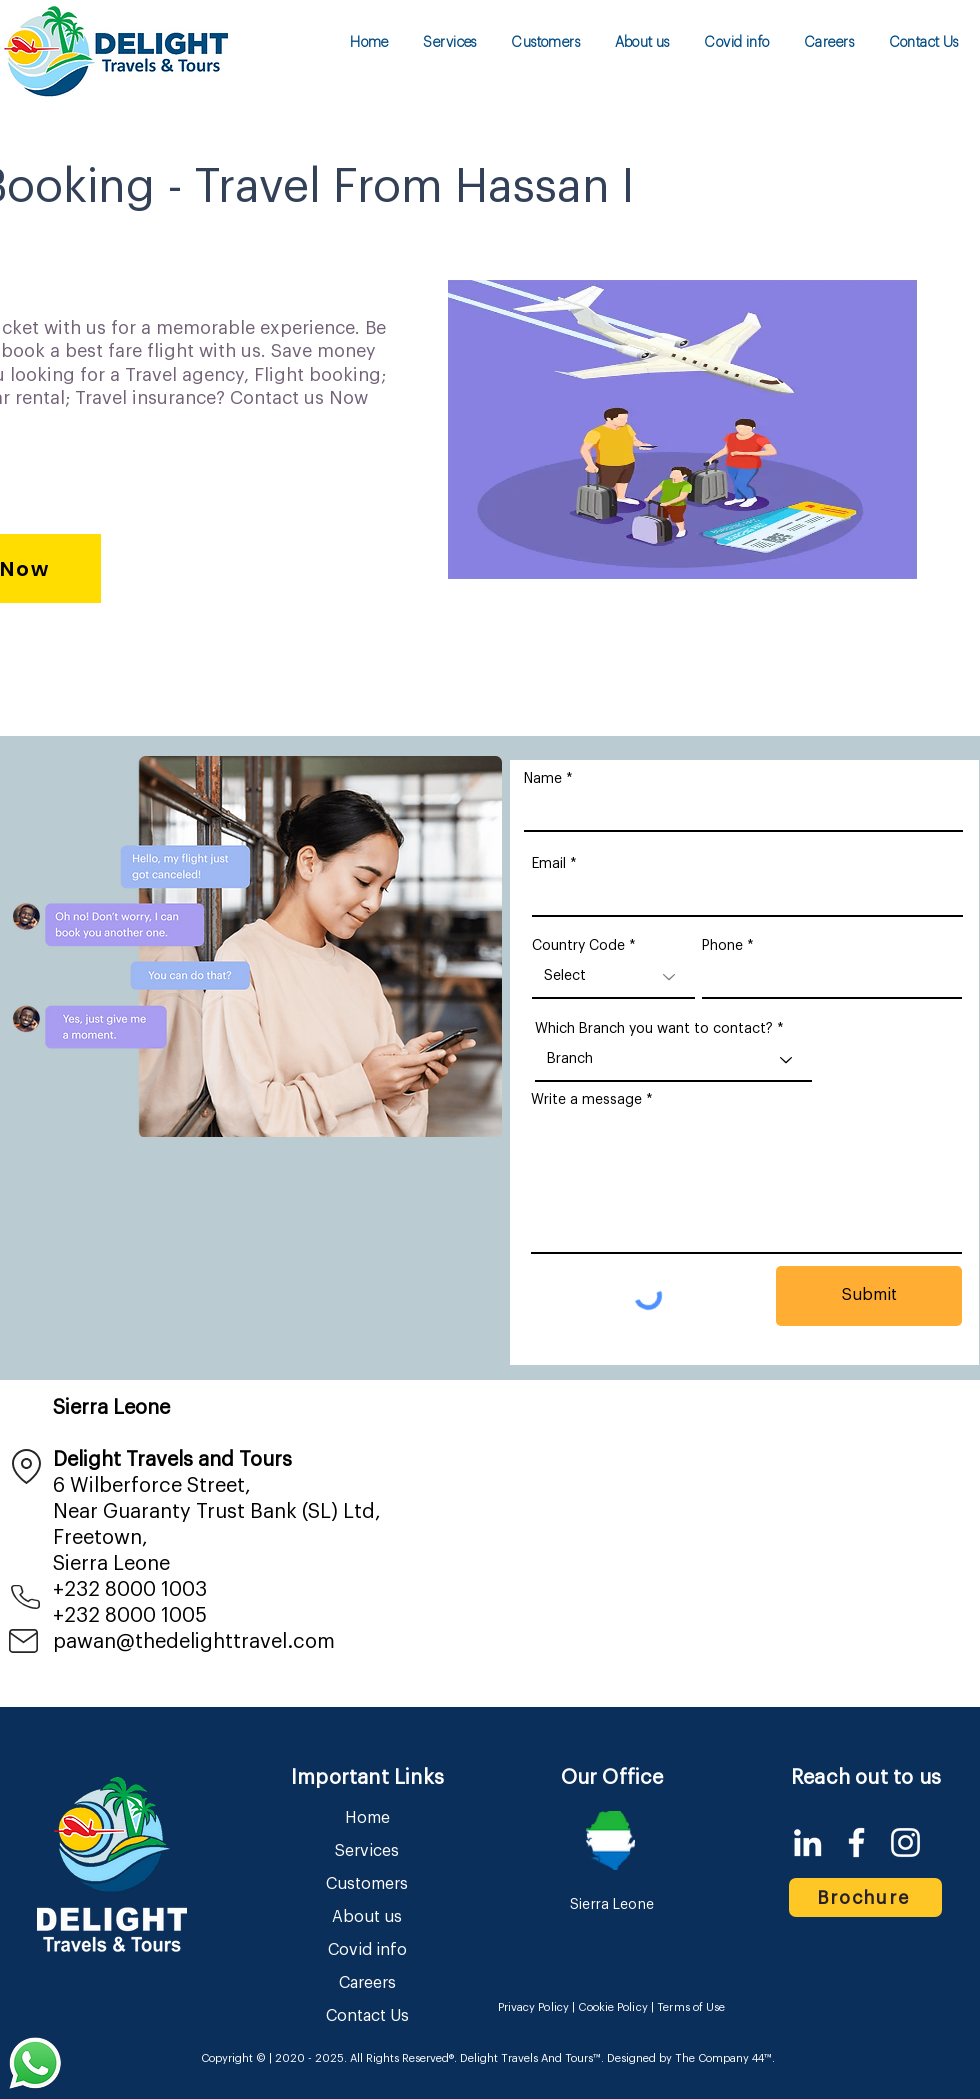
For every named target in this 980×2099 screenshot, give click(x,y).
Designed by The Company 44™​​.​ (689, 2058)
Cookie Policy (612, 2007)
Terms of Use (691, 2007)
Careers (367, 1983)
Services (367, 1851)
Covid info (367, 1950)
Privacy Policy (534, 2007)
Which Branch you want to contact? (654, 1029)
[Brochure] (865, 1897)
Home (367, 1818)
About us (367, 1917)
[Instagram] (905, 1842)
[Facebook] (856, 1842)
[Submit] (869, 1296)
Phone (722, 946)
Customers (367, 1884)
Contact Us (367, 2016)
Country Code (578, 946)
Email (549, 864)
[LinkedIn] (807, 1842)
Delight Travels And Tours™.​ (532, 2058)
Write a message (586, 1100)
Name (543, 779)
